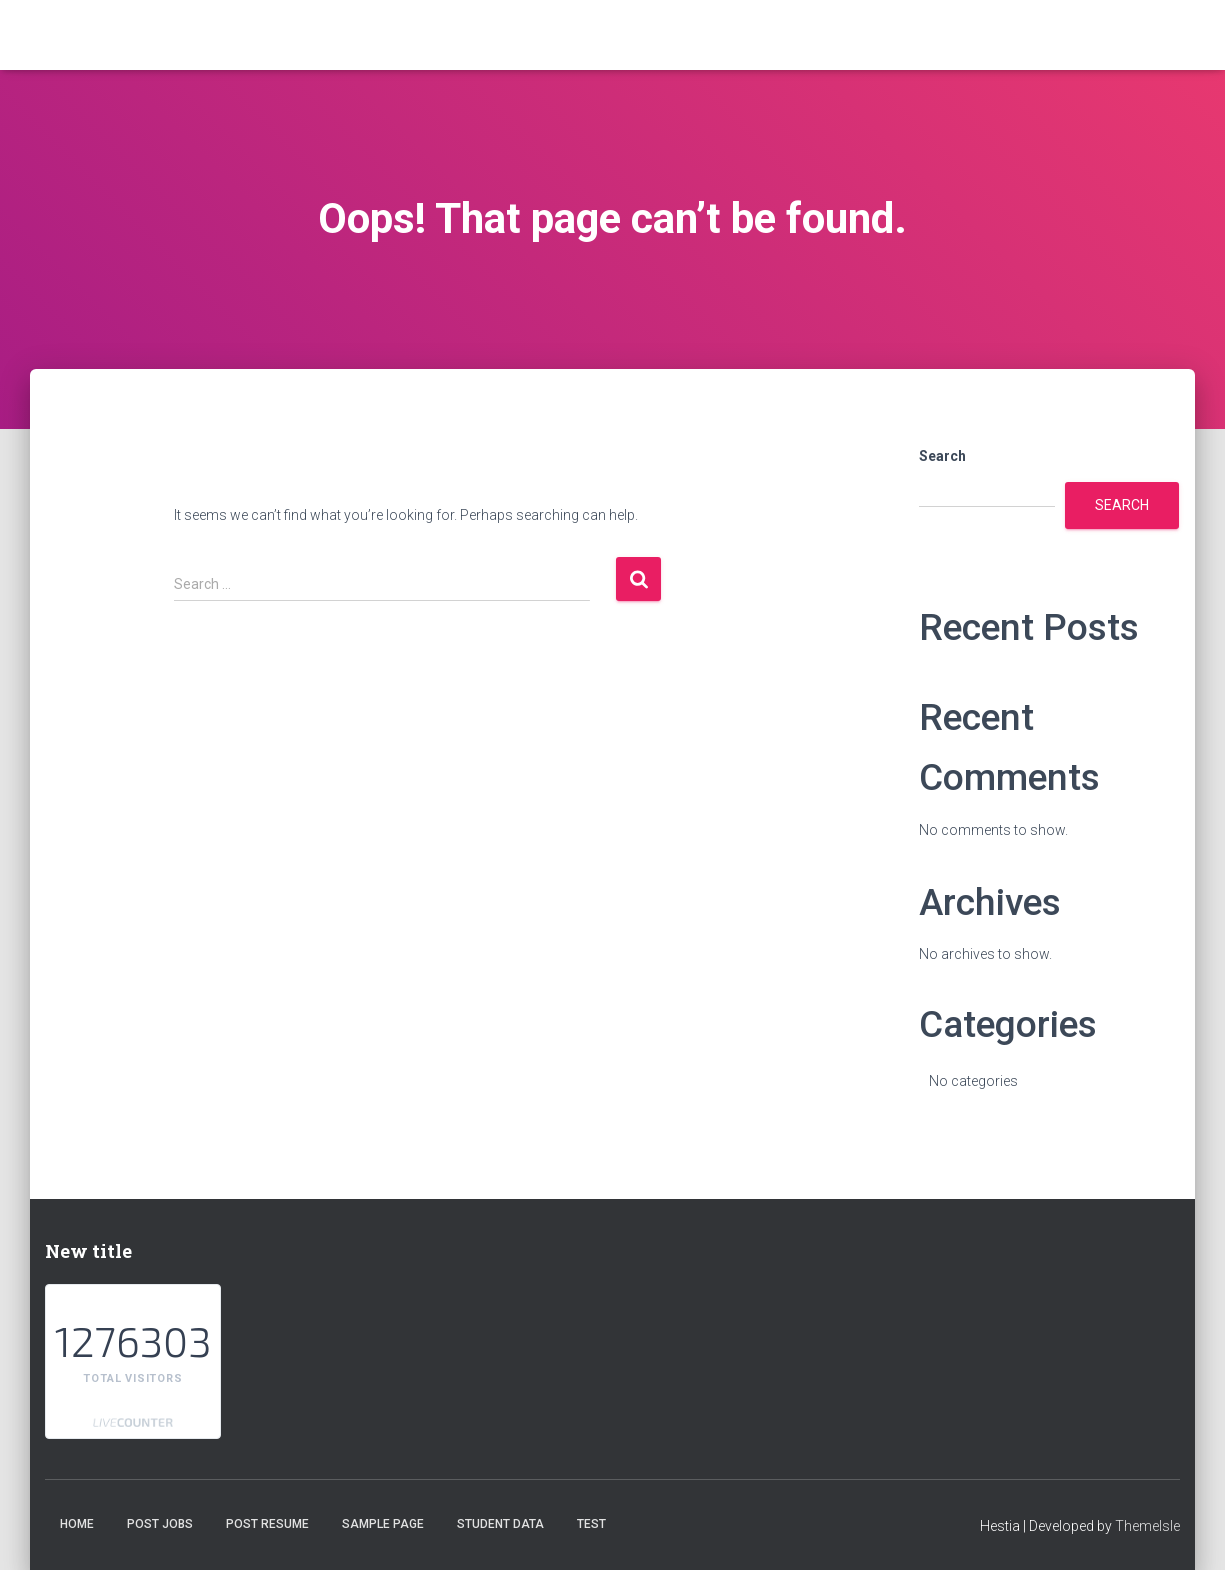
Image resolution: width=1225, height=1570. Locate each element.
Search (942, 456)
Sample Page (383, 1524)
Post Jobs (160, 1524)
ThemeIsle (1147, 1526)
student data (500, 1524)
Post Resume (267, 1524)
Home (77, 1524)
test (591, 1524)
